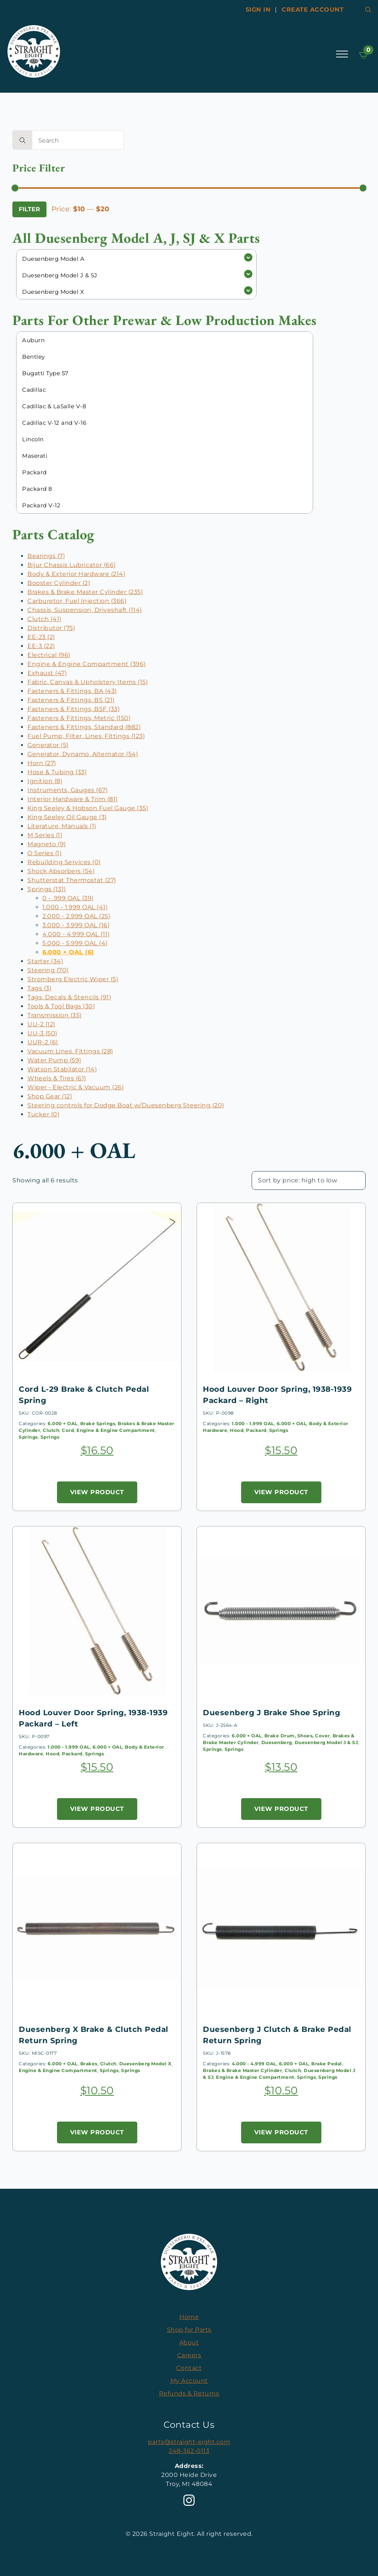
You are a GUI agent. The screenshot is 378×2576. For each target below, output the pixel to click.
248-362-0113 (189, 2450)
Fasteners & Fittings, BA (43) (72, 691)
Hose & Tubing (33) (57, 772)
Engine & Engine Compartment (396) (86, 664)
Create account (313, 9)
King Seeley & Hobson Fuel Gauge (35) (87, 808)
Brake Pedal (326, 2063)
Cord (68, 1430)
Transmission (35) (54, 1015)
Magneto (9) (46, 844)
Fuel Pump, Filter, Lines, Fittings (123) (86, 736)
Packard (256, 1430)
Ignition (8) (44, 781)
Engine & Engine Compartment (115, 1430)
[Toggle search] (368, 10)
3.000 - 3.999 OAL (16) (76, 925)
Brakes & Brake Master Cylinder (242, 2070)
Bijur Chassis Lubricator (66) (71, 564)
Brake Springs (98, 1423)
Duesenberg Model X (145, 2063)
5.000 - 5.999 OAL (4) (75, 943)
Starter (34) (45, 961)
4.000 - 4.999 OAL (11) (76, 934)
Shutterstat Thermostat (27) (71, 880)
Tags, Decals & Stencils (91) (69, 997)
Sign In (258, 9)
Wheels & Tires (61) (56, 1078)
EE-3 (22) (41, 646)
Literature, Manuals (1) (61, 826)
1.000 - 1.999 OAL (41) (75, 907)
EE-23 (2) (41, 637)
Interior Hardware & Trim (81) (72, 799)
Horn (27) (41, 763)
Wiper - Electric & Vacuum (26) (75, 1087)
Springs (28, 1437)
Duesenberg (276, 1742)
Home (189, 2316)
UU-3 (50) (42, 1033)
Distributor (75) (51, 628)
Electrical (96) (48, 655)
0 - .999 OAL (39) (68, 898)
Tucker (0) (43, 1114)
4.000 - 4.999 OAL (254, 2063)
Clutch (51, 1430)
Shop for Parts (189, 2329)
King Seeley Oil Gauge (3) (67, 817)
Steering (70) (48, 970)
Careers (189, 2355)
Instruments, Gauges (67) (67, 790)
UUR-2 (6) (42, 1042)
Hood (236, 1430)
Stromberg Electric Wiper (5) (72, 979)
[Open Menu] (342, 54)
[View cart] (364, 55)
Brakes (89, 2063)
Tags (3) (39, 988)
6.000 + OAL (63, 1423)
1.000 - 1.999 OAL (253, 1423)
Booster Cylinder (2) (58, 582)
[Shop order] (309, 1180)
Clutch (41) (44, 619)
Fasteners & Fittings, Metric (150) (78, 718)
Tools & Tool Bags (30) (61, 1006)
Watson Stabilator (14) (62, 1069)
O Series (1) (44, 853)
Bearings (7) (46, 555)
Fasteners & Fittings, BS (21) (71, 700)
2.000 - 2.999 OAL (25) (76, 916)
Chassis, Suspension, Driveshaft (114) (84, 610)
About (189, 2342)
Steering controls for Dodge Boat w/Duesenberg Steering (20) (125, 1105)
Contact (189, 2367)
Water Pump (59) (54, 1060)
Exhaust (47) (47, 673)
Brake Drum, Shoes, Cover (297, 1735)
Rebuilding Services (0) (64, 862)
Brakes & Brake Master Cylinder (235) (85, 592)
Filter (29, 209)
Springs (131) (46, 889)
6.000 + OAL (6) (68, 952)
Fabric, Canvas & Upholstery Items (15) (87, 682)
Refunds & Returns (189, 2393)
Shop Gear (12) (49, 1096)
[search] (22, 140)
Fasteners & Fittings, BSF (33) (73, 709)
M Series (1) (44, 835)
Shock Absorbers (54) (60, 871)
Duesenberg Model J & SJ (326, 1742)
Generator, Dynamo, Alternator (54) (82, 754)
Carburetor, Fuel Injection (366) (76, 601)
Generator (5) (48, 745)
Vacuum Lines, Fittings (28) (70, 1051)
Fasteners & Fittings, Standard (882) (84, 727)
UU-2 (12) (41, 1024)
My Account (189, 2380)
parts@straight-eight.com (189, 2441)
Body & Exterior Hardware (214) (76, 573)
